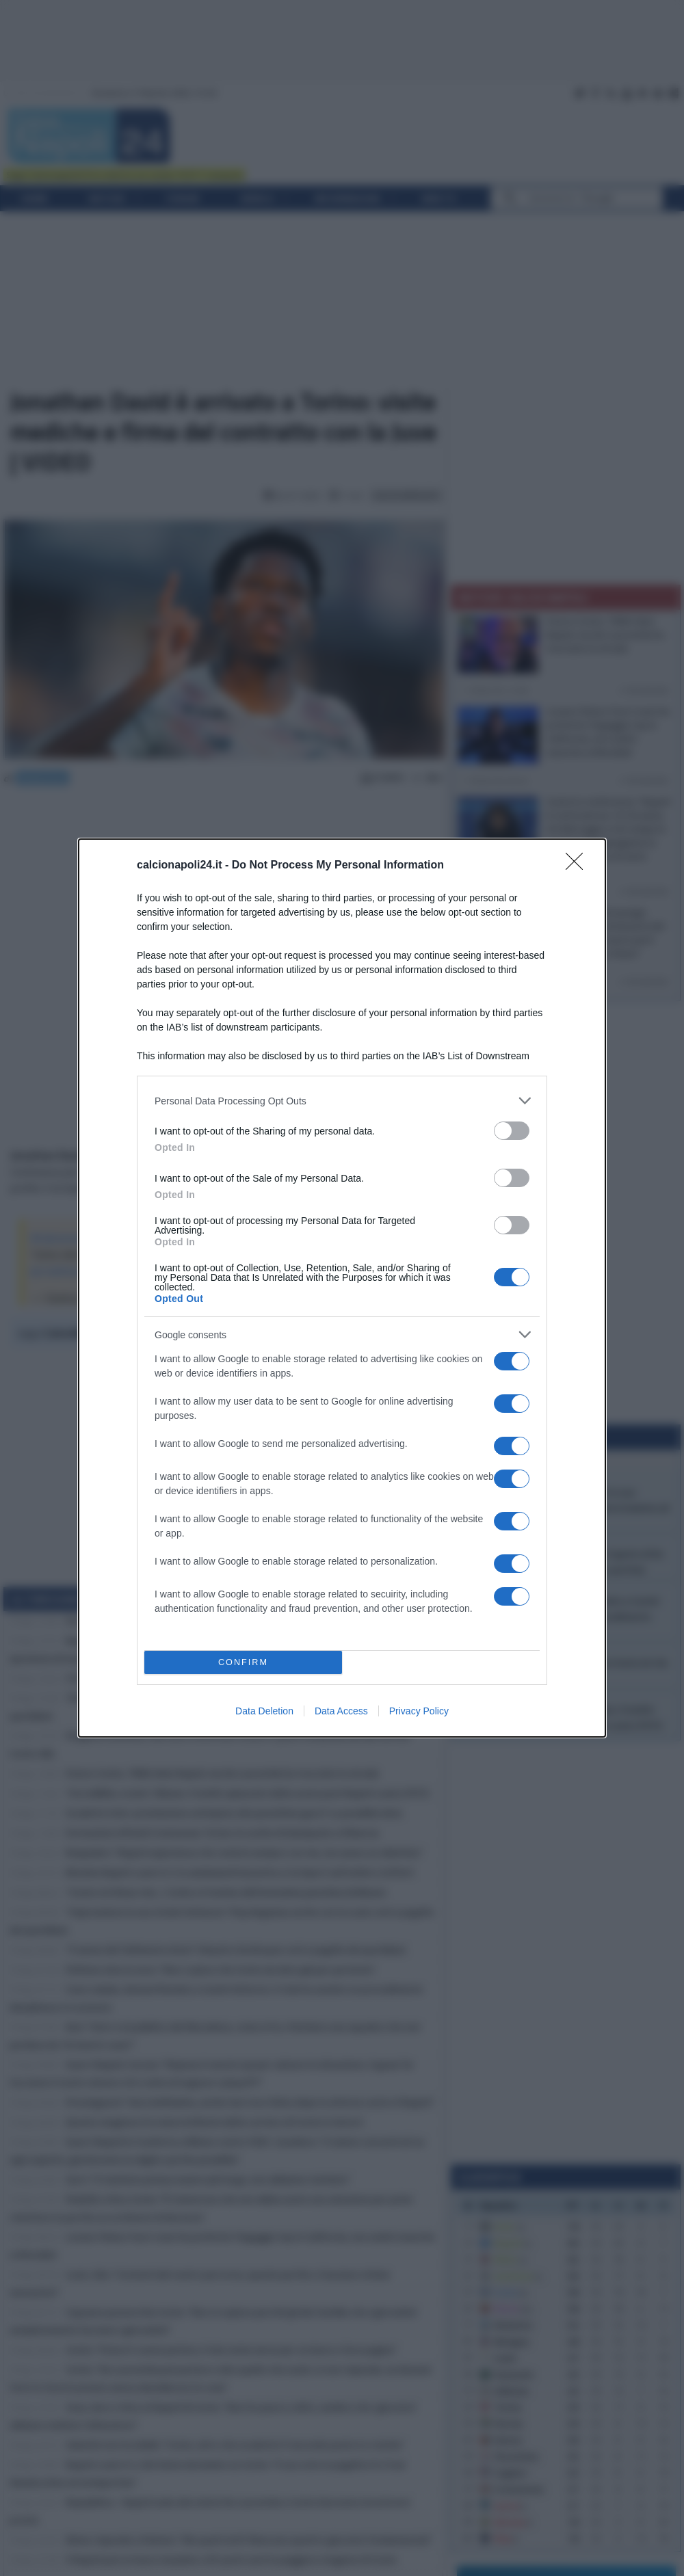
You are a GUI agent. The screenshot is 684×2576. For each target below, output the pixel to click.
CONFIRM (243, 1663)
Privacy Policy (419, 1710)
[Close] (579, 866)
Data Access (341, 1710)
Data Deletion (264, 1710)
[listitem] (342, 1100)
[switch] (511, 1130)
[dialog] (342, 1288)
